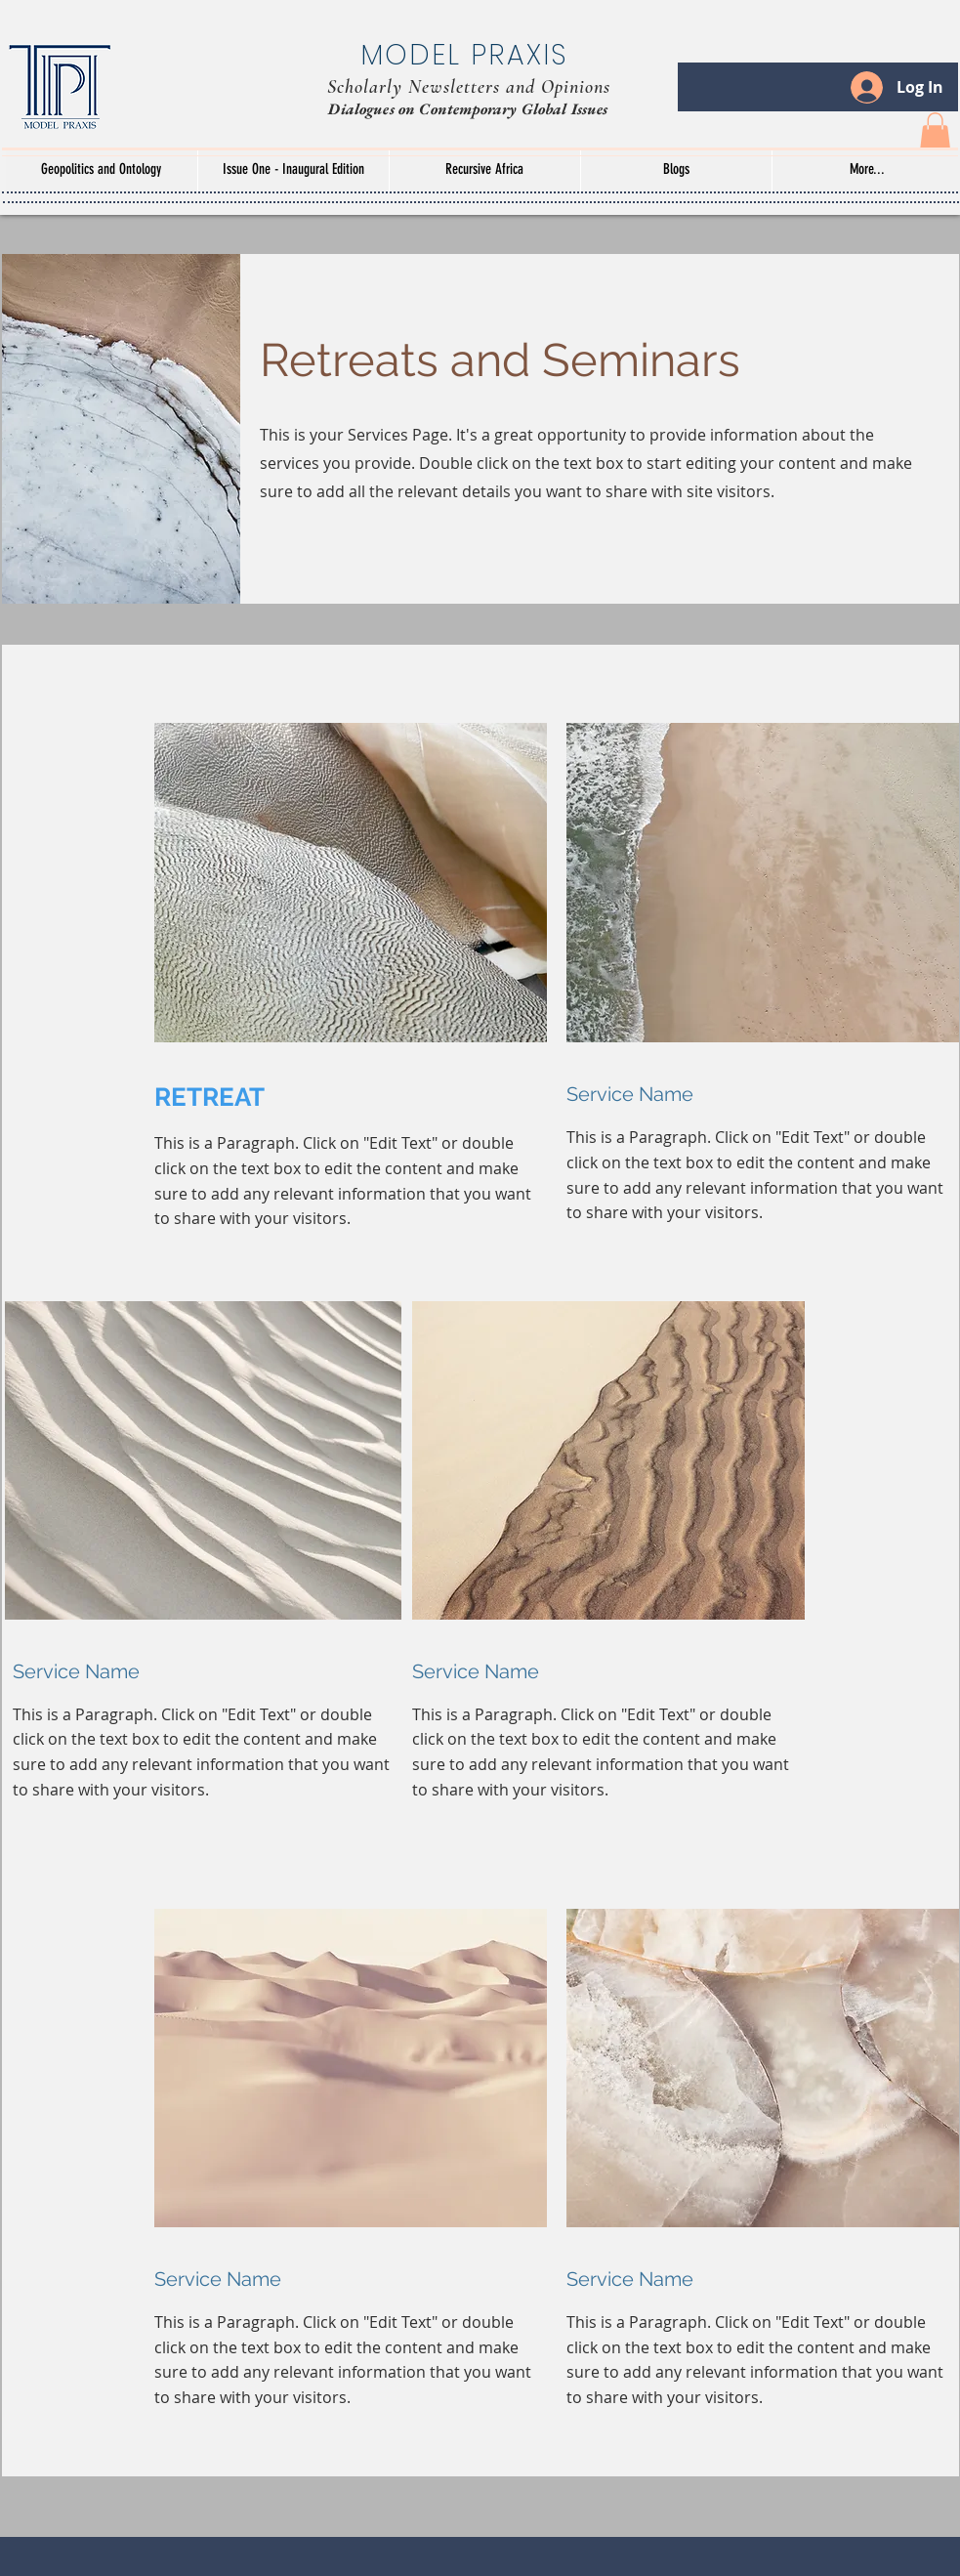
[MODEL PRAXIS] (468, 55)
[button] (935, 131)
